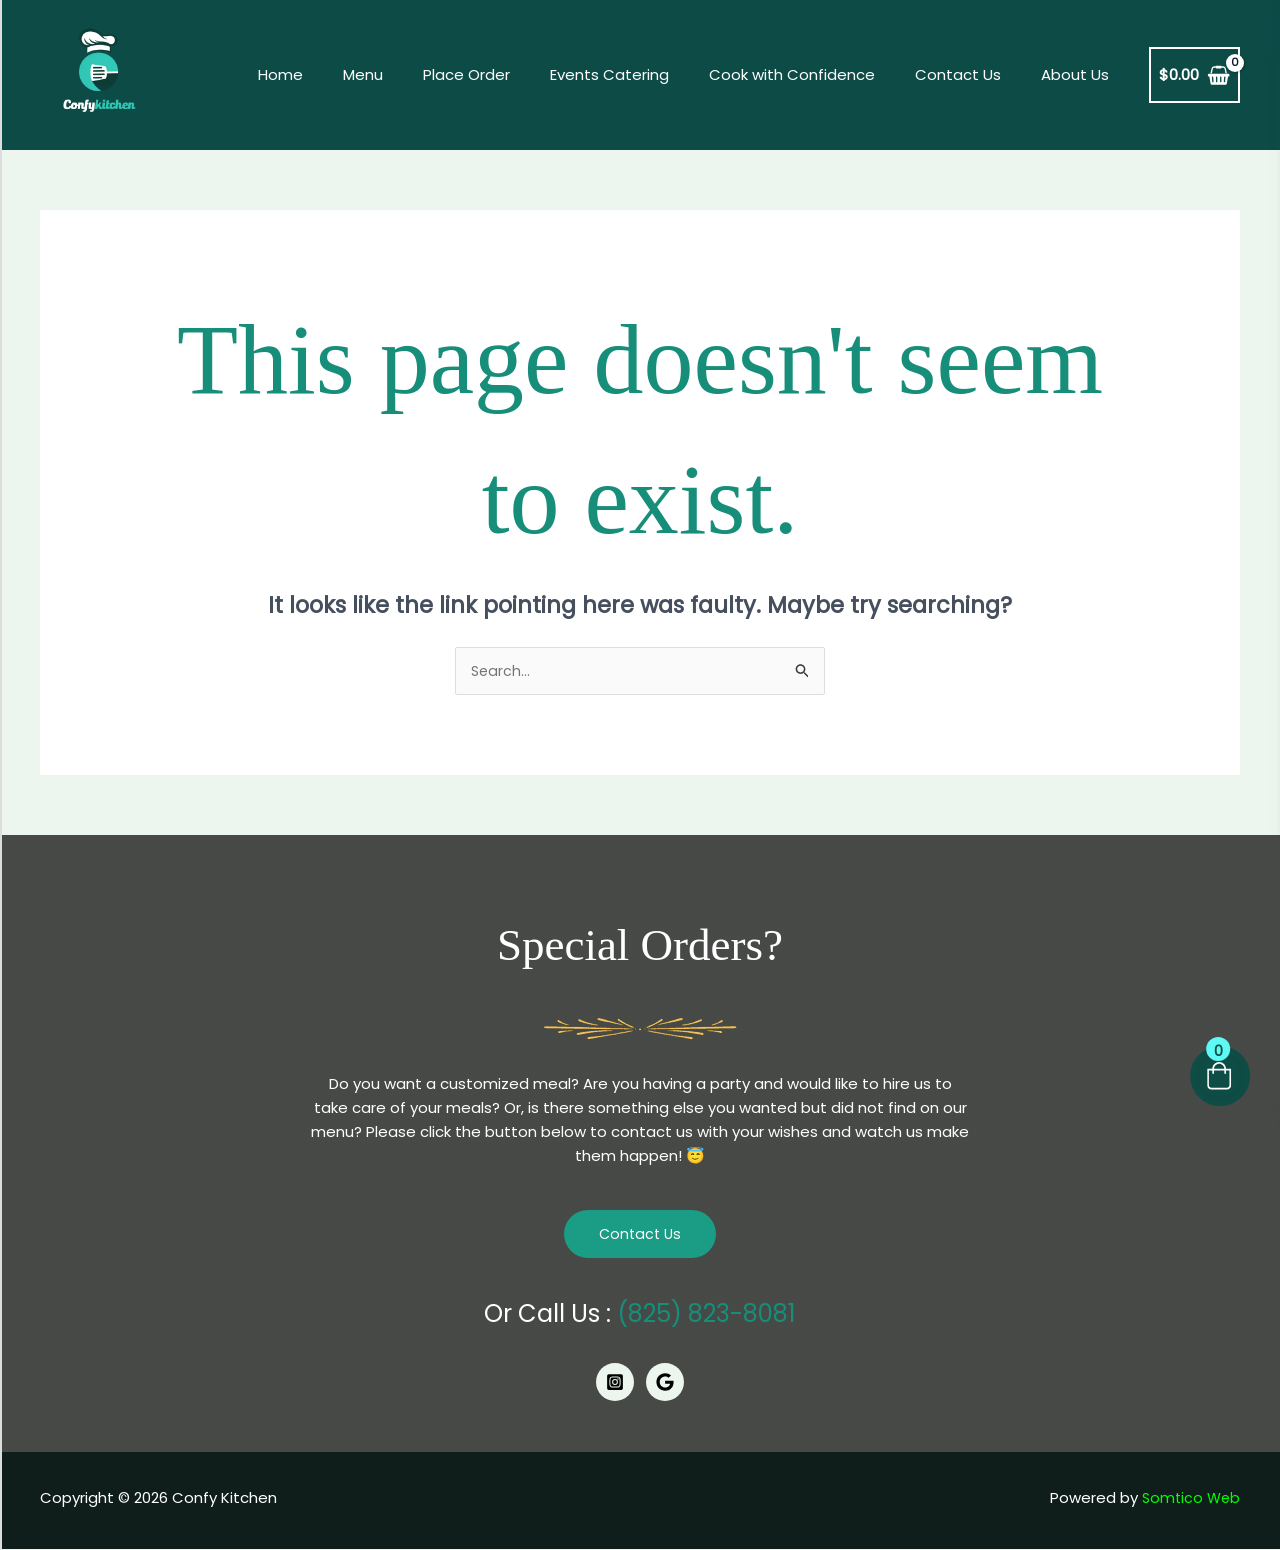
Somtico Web (1189, 1498)
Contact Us (973, 74)
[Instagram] (615, 1384)
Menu (418, 74)
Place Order (511, 74)
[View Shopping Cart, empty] (1194, 75)
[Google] (665, 1384)
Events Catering (644, 74)
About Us (1080, 74)
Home (345, 74)
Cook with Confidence (817, 74)
